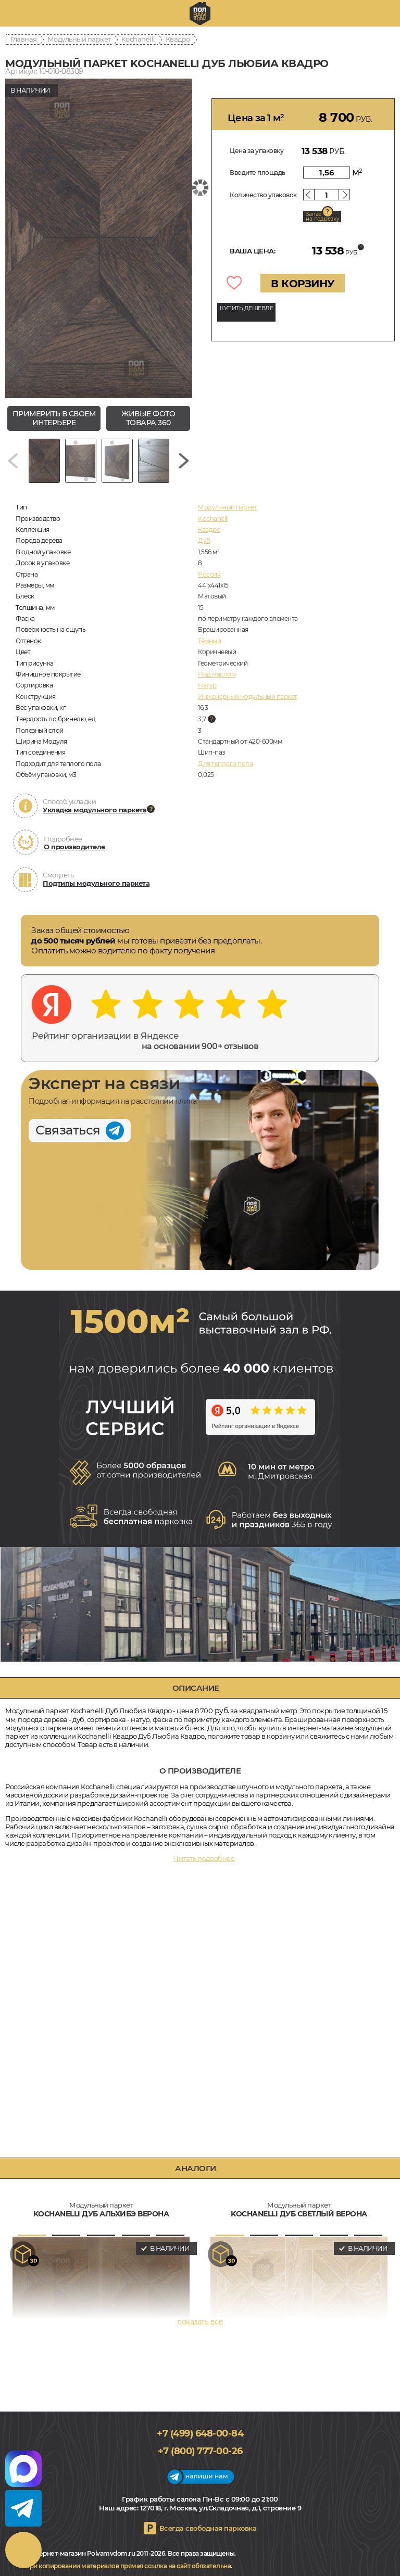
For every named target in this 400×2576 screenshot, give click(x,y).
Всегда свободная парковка (208, 2528)
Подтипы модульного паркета (96, 883)
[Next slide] (184, 461)
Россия (209, 574)
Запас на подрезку (322, 216)
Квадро (178, 39)
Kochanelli (138, 39)
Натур (207, 685)
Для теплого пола (225, 764)
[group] (98, 238)
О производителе (74, 847)
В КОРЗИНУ (302, 283)
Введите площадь (257, 172)
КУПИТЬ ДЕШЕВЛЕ (246, 308)
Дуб (204, 540)
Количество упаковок (263, 195)
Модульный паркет (79, 39)
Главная (23, 39)
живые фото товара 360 (148, 418)
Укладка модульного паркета (94, 810)
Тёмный (209, 641)
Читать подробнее (203, 1858)
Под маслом (216, 674)
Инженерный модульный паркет (247, 696)
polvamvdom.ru (200, 13)
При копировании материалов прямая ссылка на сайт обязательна (127, 2566)
